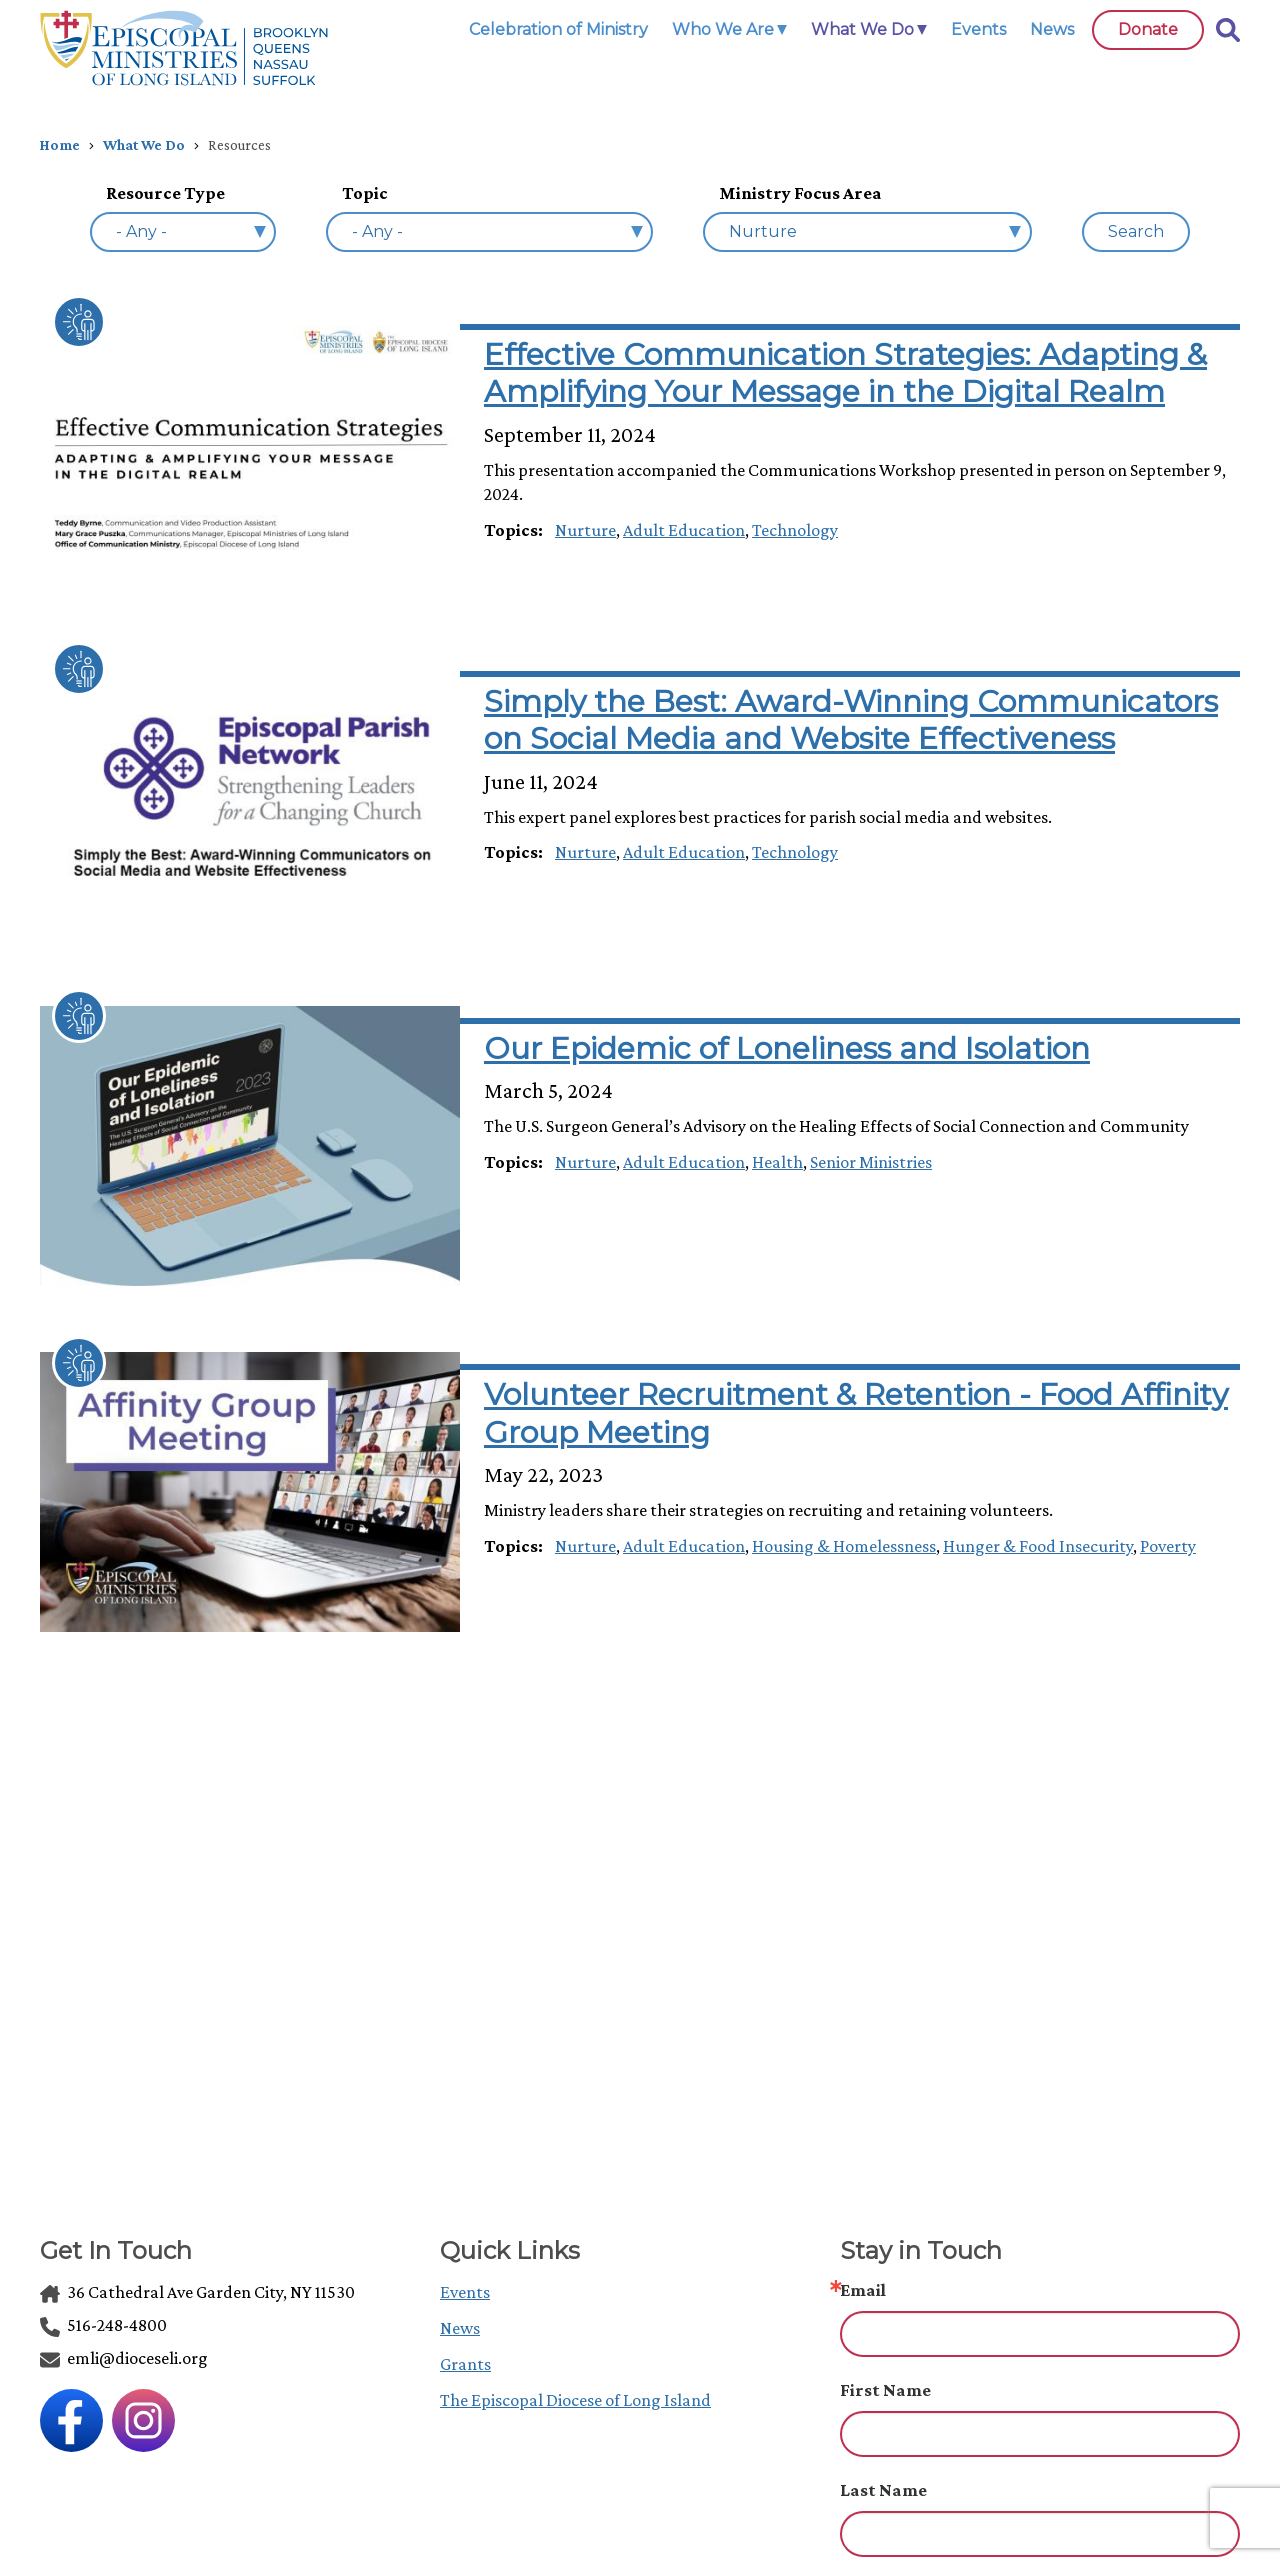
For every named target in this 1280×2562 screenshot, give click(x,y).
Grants (465, 2364)
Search (1136, 231)
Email (863, 2290)
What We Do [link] (862, 29)
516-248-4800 (103, 2325)
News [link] (1052, 29)
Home (60, 145)
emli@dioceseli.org (124, 2358)
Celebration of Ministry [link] (558, 29)
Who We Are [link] (723, 29)
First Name (885, 2390)
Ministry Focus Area (800, 193)
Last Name (883, 2490)
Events (465, 2292)
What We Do (144, 145)
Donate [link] (1148, 29)
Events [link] (978, 29)
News (460, 2328)
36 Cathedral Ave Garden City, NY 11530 (197, 2292)
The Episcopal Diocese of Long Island (575, 2400)
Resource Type (165, 193)
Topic (365, 193)
